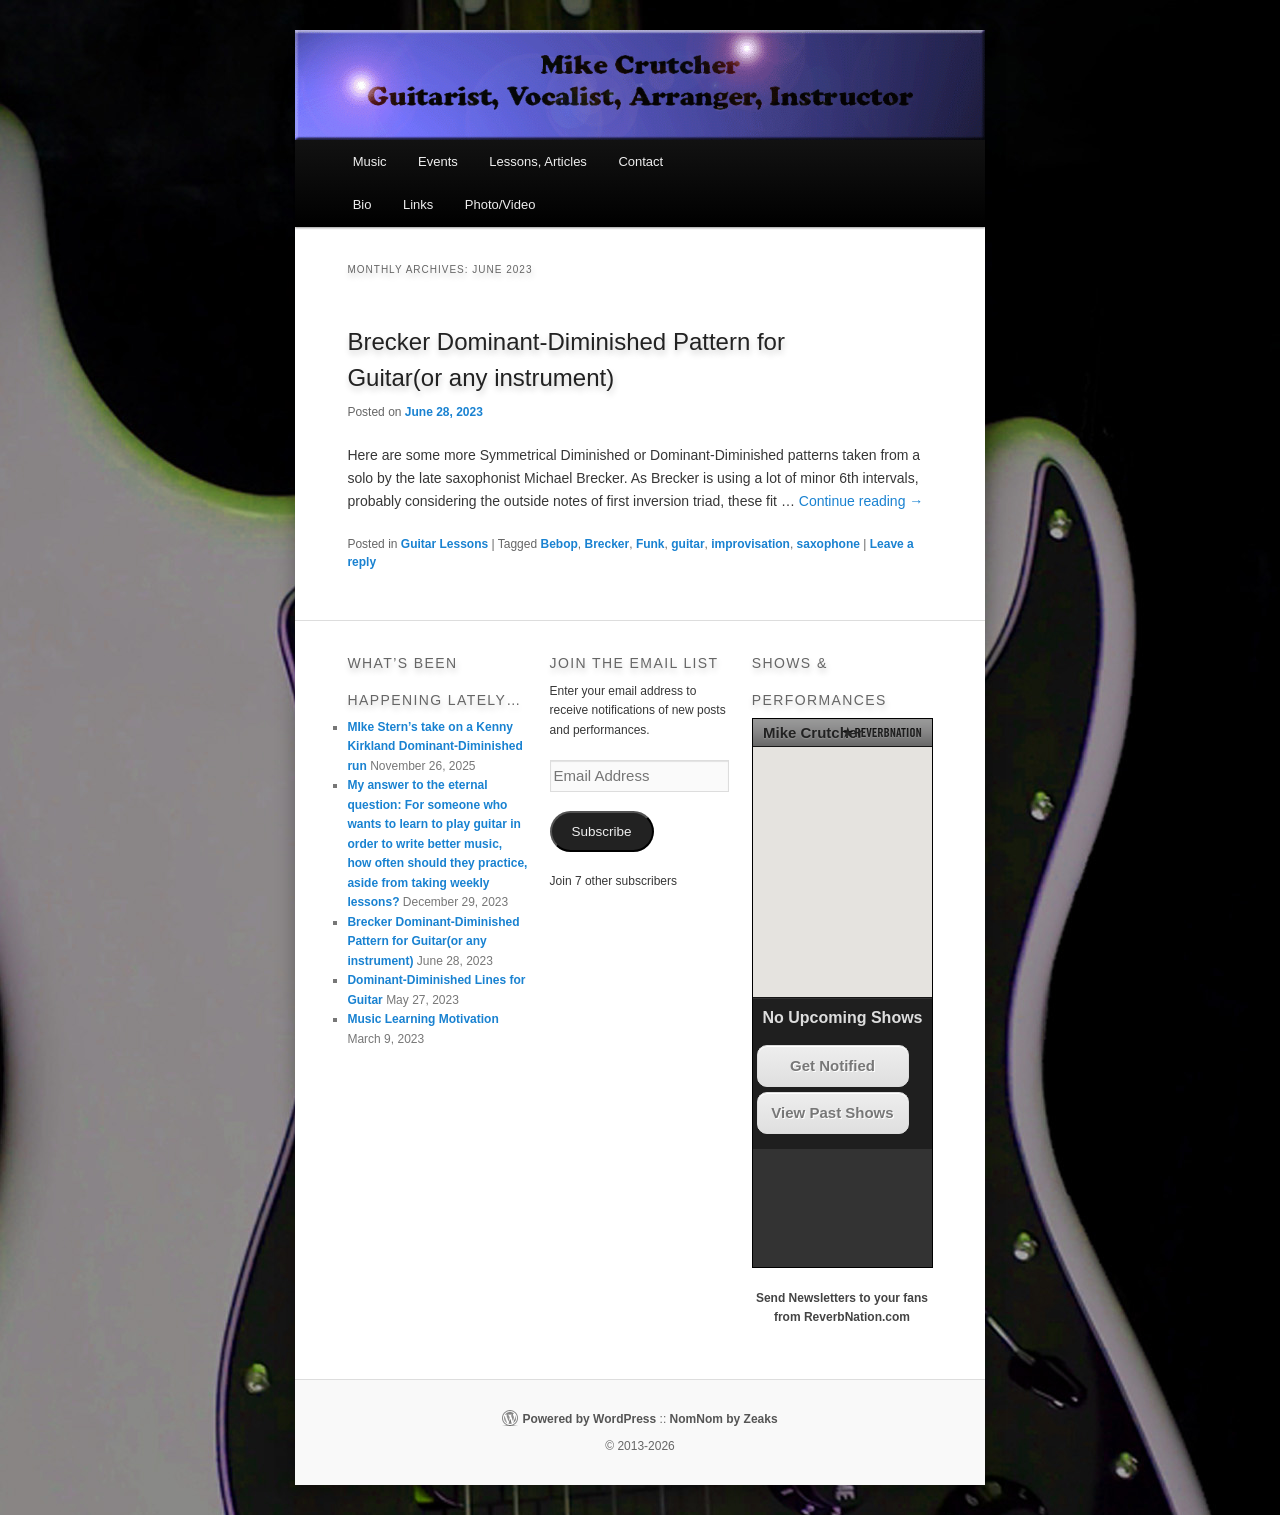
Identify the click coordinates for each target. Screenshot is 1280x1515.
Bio (362, 204)
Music (370, 161)
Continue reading (861, 501)
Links (418, 204)
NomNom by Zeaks (724, 1419)
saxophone (828, 544)
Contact (640, 161)
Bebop (558, 544)
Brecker (607, 544)
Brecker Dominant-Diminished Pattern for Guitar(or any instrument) (433, 941)
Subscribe (602, 831)
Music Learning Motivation (422, 1019)
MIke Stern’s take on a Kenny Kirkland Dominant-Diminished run (434, 746)
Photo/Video (500, 204)
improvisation (750, 544)
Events (438, 161)
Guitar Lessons (444, 544)
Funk (650, 544)
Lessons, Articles (538, 161)
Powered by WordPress (589, 1419)
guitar (687, 544)
